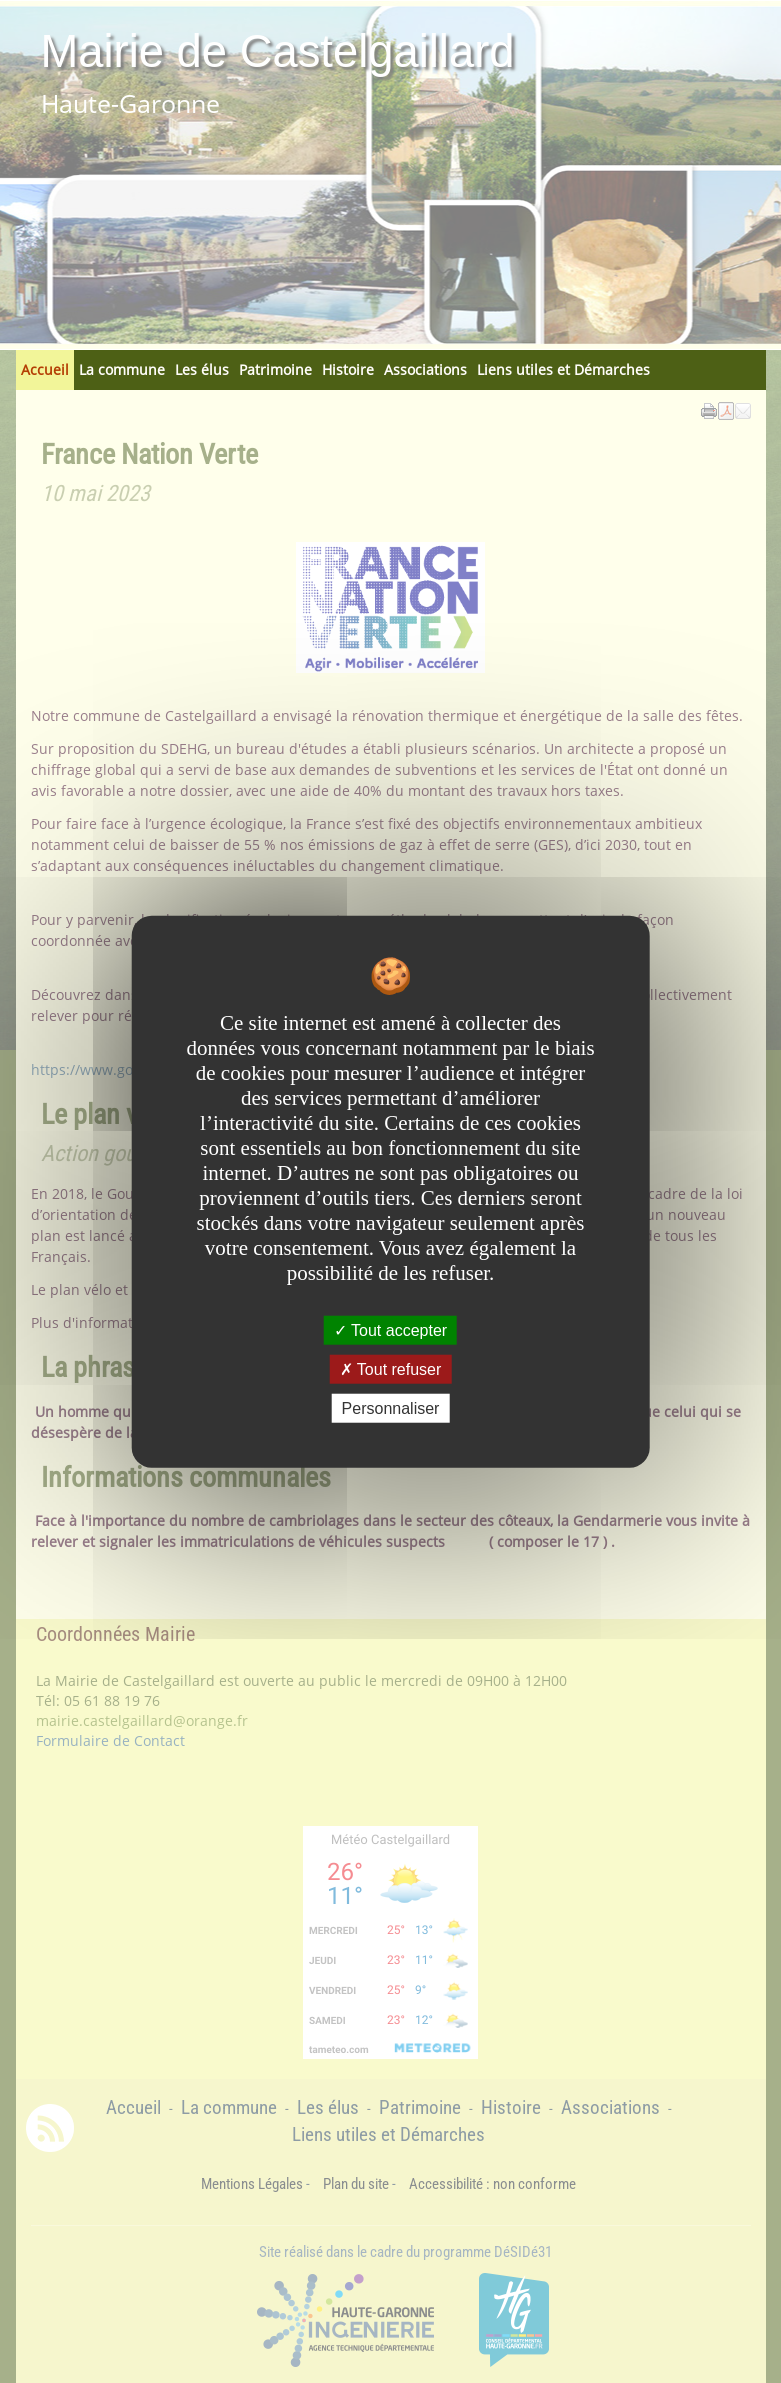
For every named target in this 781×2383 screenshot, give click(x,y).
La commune (122, 369)
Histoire (348, 369)
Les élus (202, 369)
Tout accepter (390, 1329)
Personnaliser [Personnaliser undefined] (391, 1408)
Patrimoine (275, 369)
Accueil (45, 369)
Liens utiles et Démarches (563, 369)
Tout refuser (391, 1368)
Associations (425, 369)
